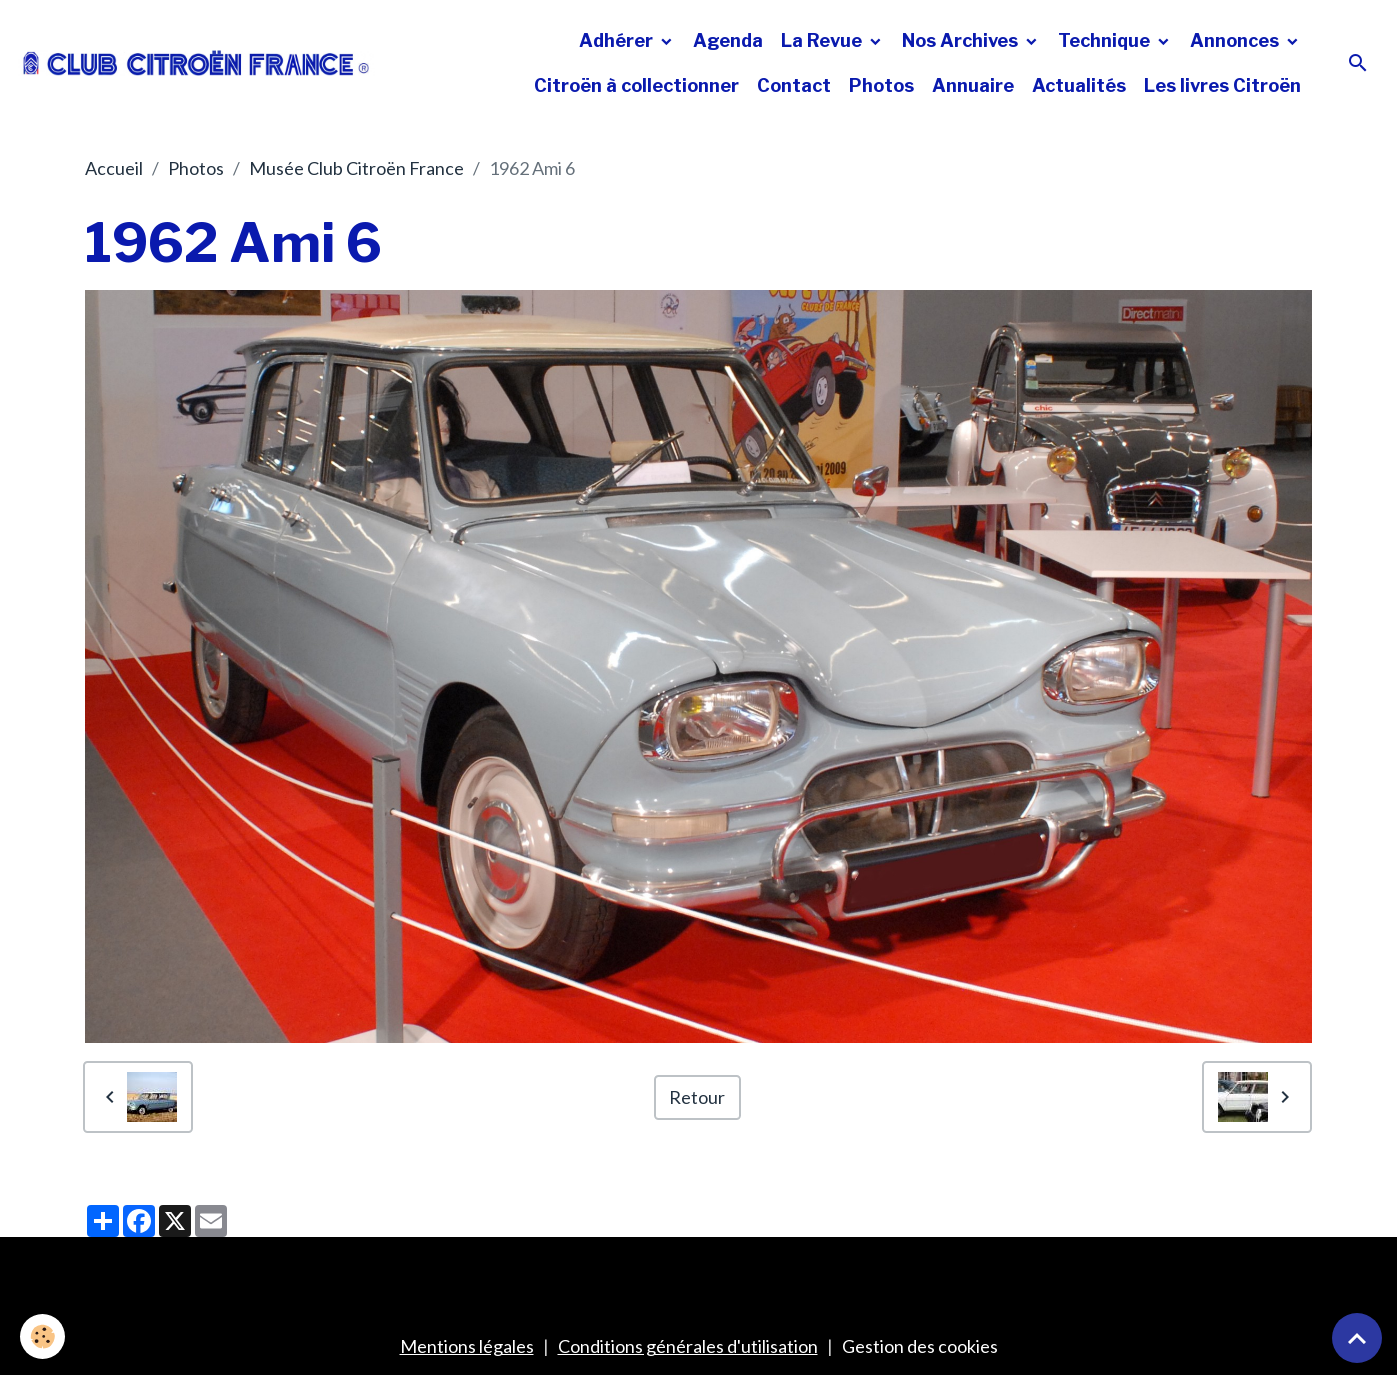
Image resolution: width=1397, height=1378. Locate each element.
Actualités (1079, 85)
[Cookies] (42, 1336)
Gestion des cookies (920, 1346)
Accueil (114, 168)
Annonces (1236, 40)
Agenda (728, 40)
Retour (697, 1097)
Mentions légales (467, 1346)
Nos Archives (962, 40)
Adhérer (618, 40)
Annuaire (973, 85)
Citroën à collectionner (636, 85)
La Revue (823, 40)
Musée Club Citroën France (356, 168)
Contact (794, 85)
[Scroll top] (1357, 1338)
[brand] (196, 62)
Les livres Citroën (1222, 85)
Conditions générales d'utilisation (688, 1346)
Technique (1106, 40)
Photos (881, 85)
